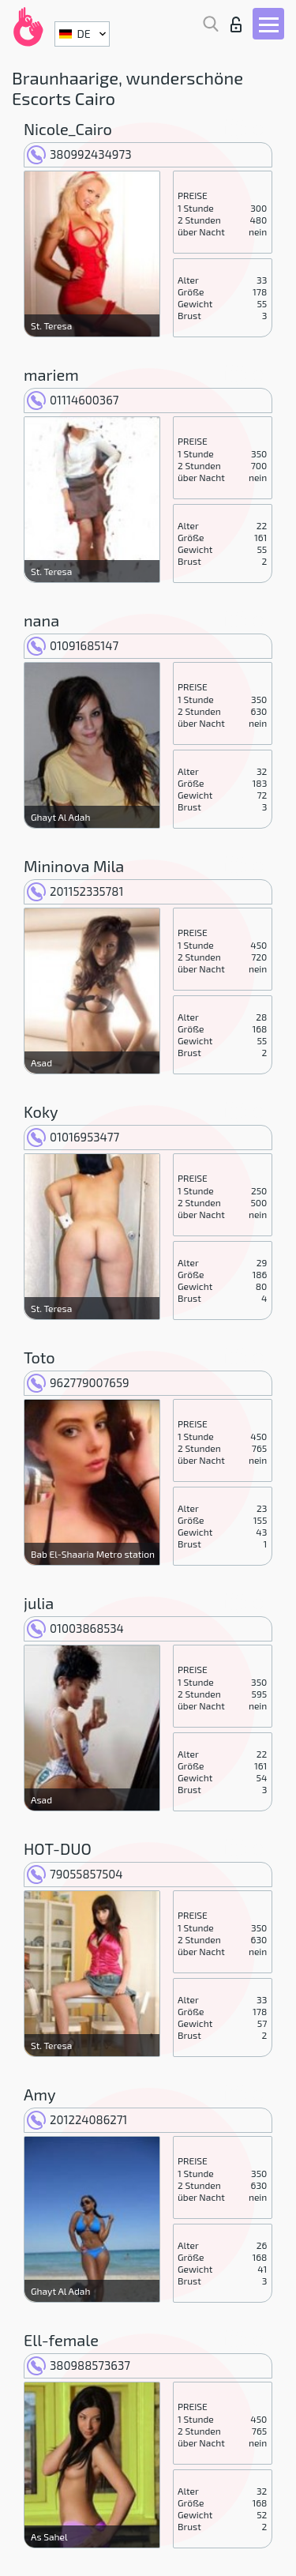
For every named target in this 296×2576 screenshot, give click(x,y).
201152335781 (75, 891)
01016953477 (73, 1137)
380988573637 (78, 2365)
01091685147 (72, 645)
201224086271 (77, 2119)
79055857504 (75, 1874)
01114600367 (72, 400)
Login (236, 24)
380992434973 (79, 154)
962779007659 (78, 1382)
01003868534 (75, 1628)
